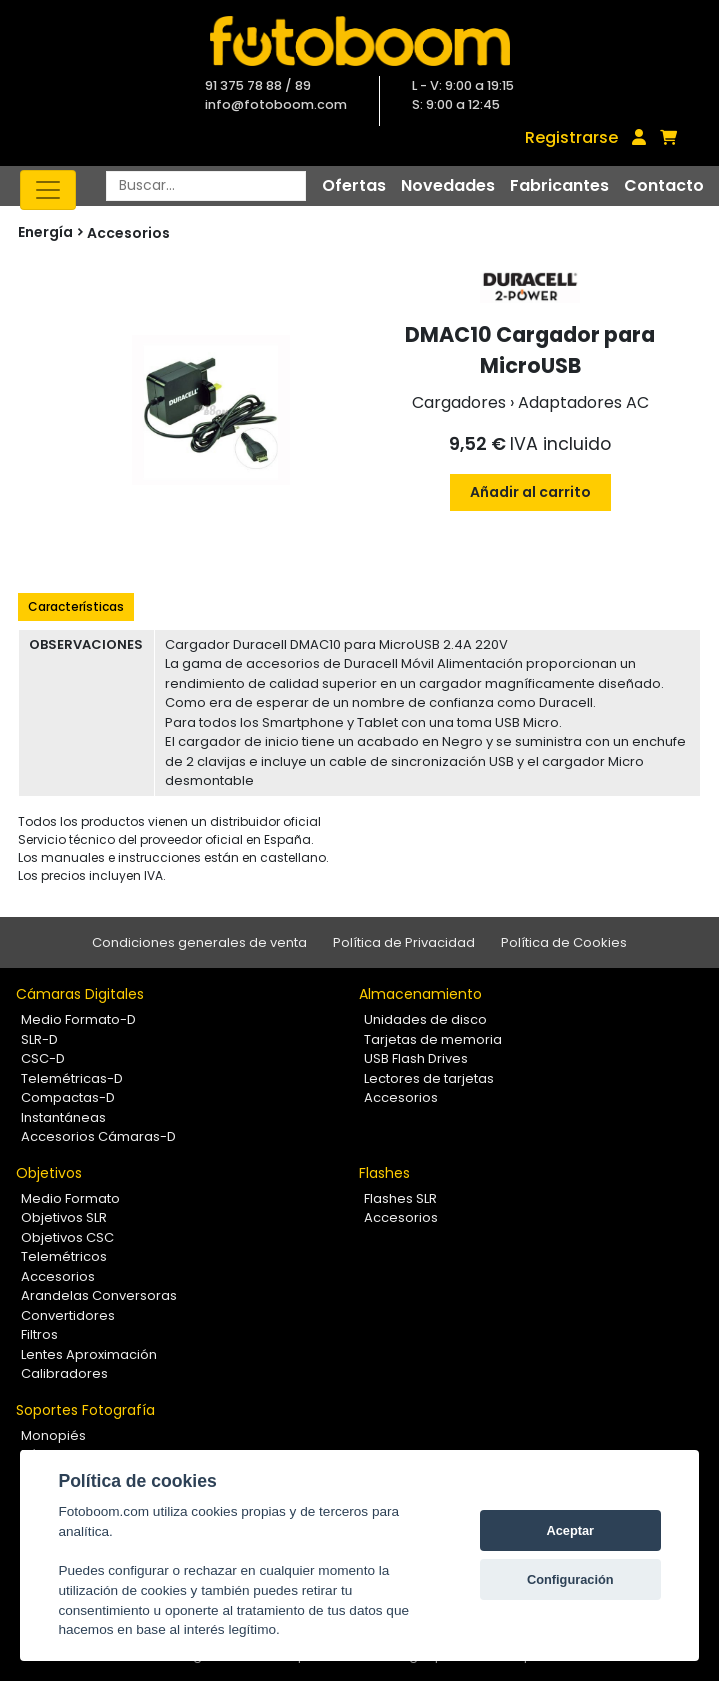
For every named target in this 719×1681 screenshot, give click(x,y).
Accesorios (128, 233)
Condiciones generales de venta (199, 942)
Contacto (664, 185)
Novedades (448, 185)
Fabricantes (559, 185)
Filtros (39, 1334)
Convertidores (68, 1315)
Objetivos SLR (64, 1217)
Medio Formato (70, 1198)
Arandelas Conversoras (99, 1295)
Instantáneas (63, 1117)
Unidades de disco (425, 1019)
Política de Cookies (564, 942)
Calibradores (64, 1373)
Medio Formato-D (78, 1019)
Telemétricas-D (72, 1078)
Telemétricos (64, 1256)
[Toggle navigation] (48, 190)
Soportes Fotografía (85, 1410)
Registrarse (571, 137)
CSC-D (43, 1058)
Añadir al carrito (530, 492)
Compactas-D (68, 1097)
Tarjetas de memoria (433, 1039)
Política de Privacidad (404, 942)
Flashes (384, 1173)
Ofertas (354, 185)
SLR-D (39, 1039)
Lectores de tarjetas (429, 1078)
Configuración (570, 1579)
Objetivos (49, 1173)
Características (76, 606)
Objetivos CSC (67, 1237)
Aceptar (570, 1530)
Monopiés (53, 1435)
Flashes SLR (400, 1198)
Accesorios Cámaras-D (98, 1136)
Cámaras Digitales (80, 994)
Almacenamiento (420, 994)
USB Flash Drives (416, 1058)
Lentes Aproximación (89, 1354)
